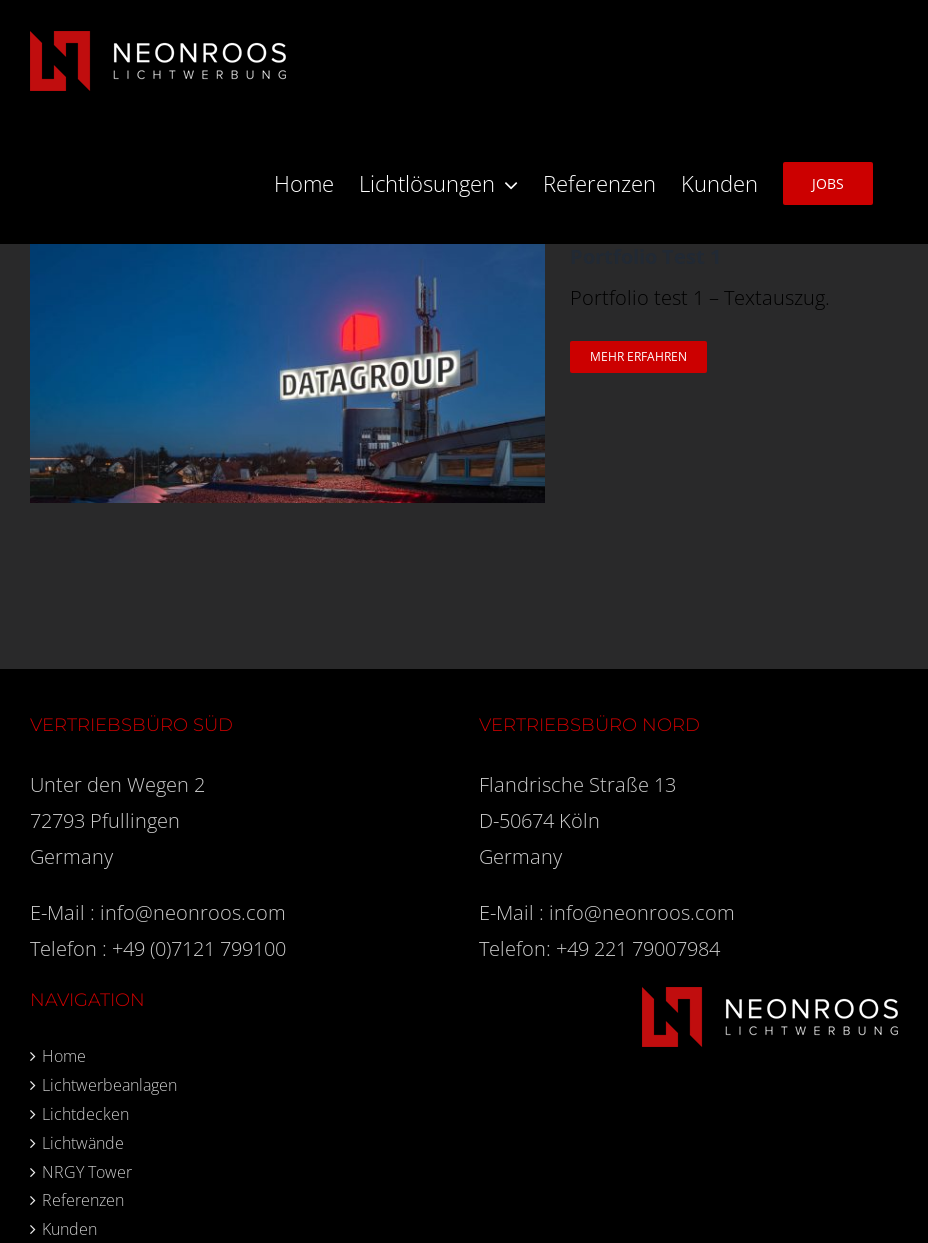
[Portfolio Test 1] (287, 261)
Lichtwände (83, 1143)
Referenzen (83, 1200)
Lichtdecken (85, 1114)
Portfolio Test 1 (645, 256)
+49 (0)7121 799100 (199, 948)
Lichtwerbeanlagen (109, 1085)
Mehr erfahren (638, 356)
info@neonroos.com (193, 912)
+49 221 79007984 (638, 948)
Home (64, 1056)
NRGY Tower (87, 1172)
